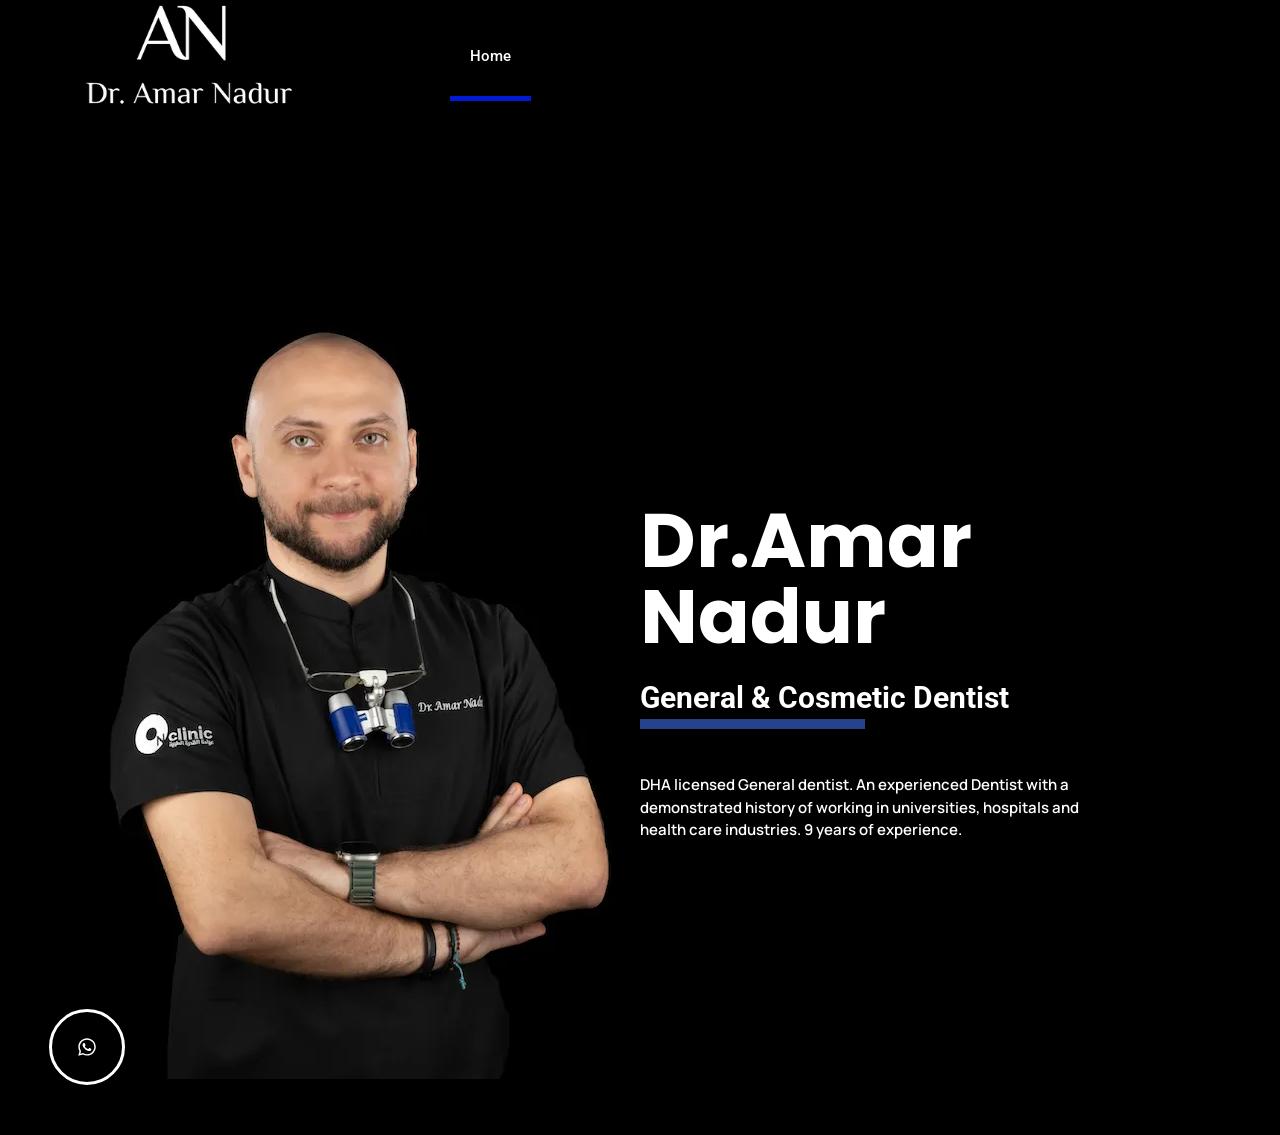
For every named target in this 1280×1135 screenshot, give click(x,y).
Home (490, 56)
